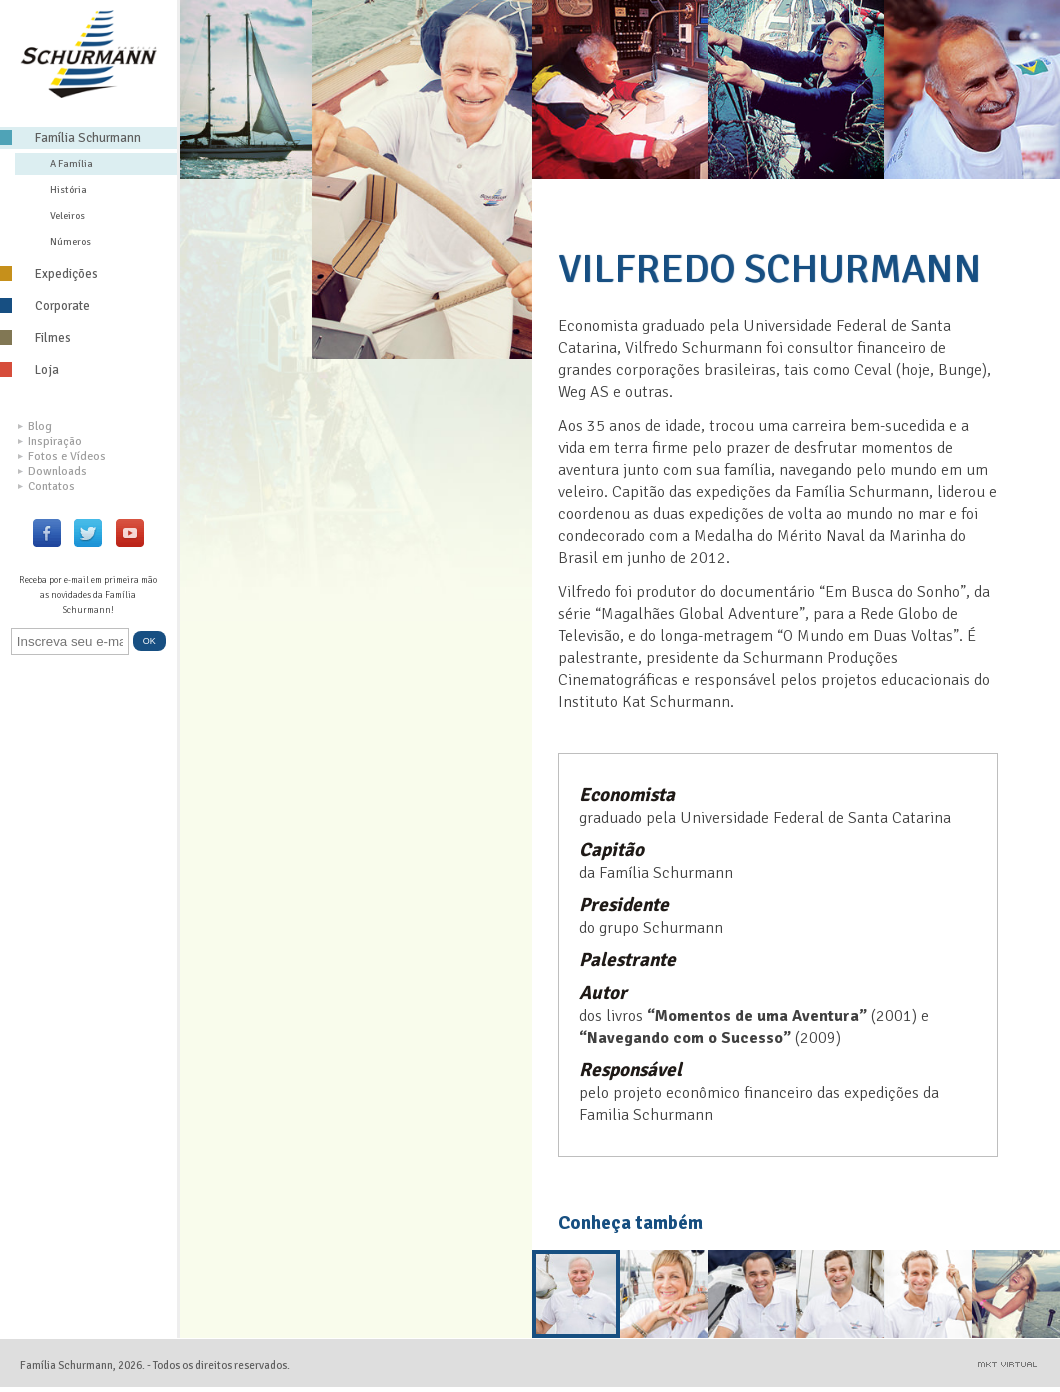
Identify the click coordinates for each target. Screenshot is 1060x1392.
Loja (29, 370)
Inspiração (50, 441)
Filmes (35, 338)
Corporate (45, 306)
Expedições (49, 274)
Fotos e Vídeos (62, 456)
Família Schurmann (70, 138)
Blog (35, 426)
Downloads (52, 471)
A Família (71, 163)
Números (70, 241)
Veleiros (67, 215)
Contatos (46, 486)
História (68, 189)
